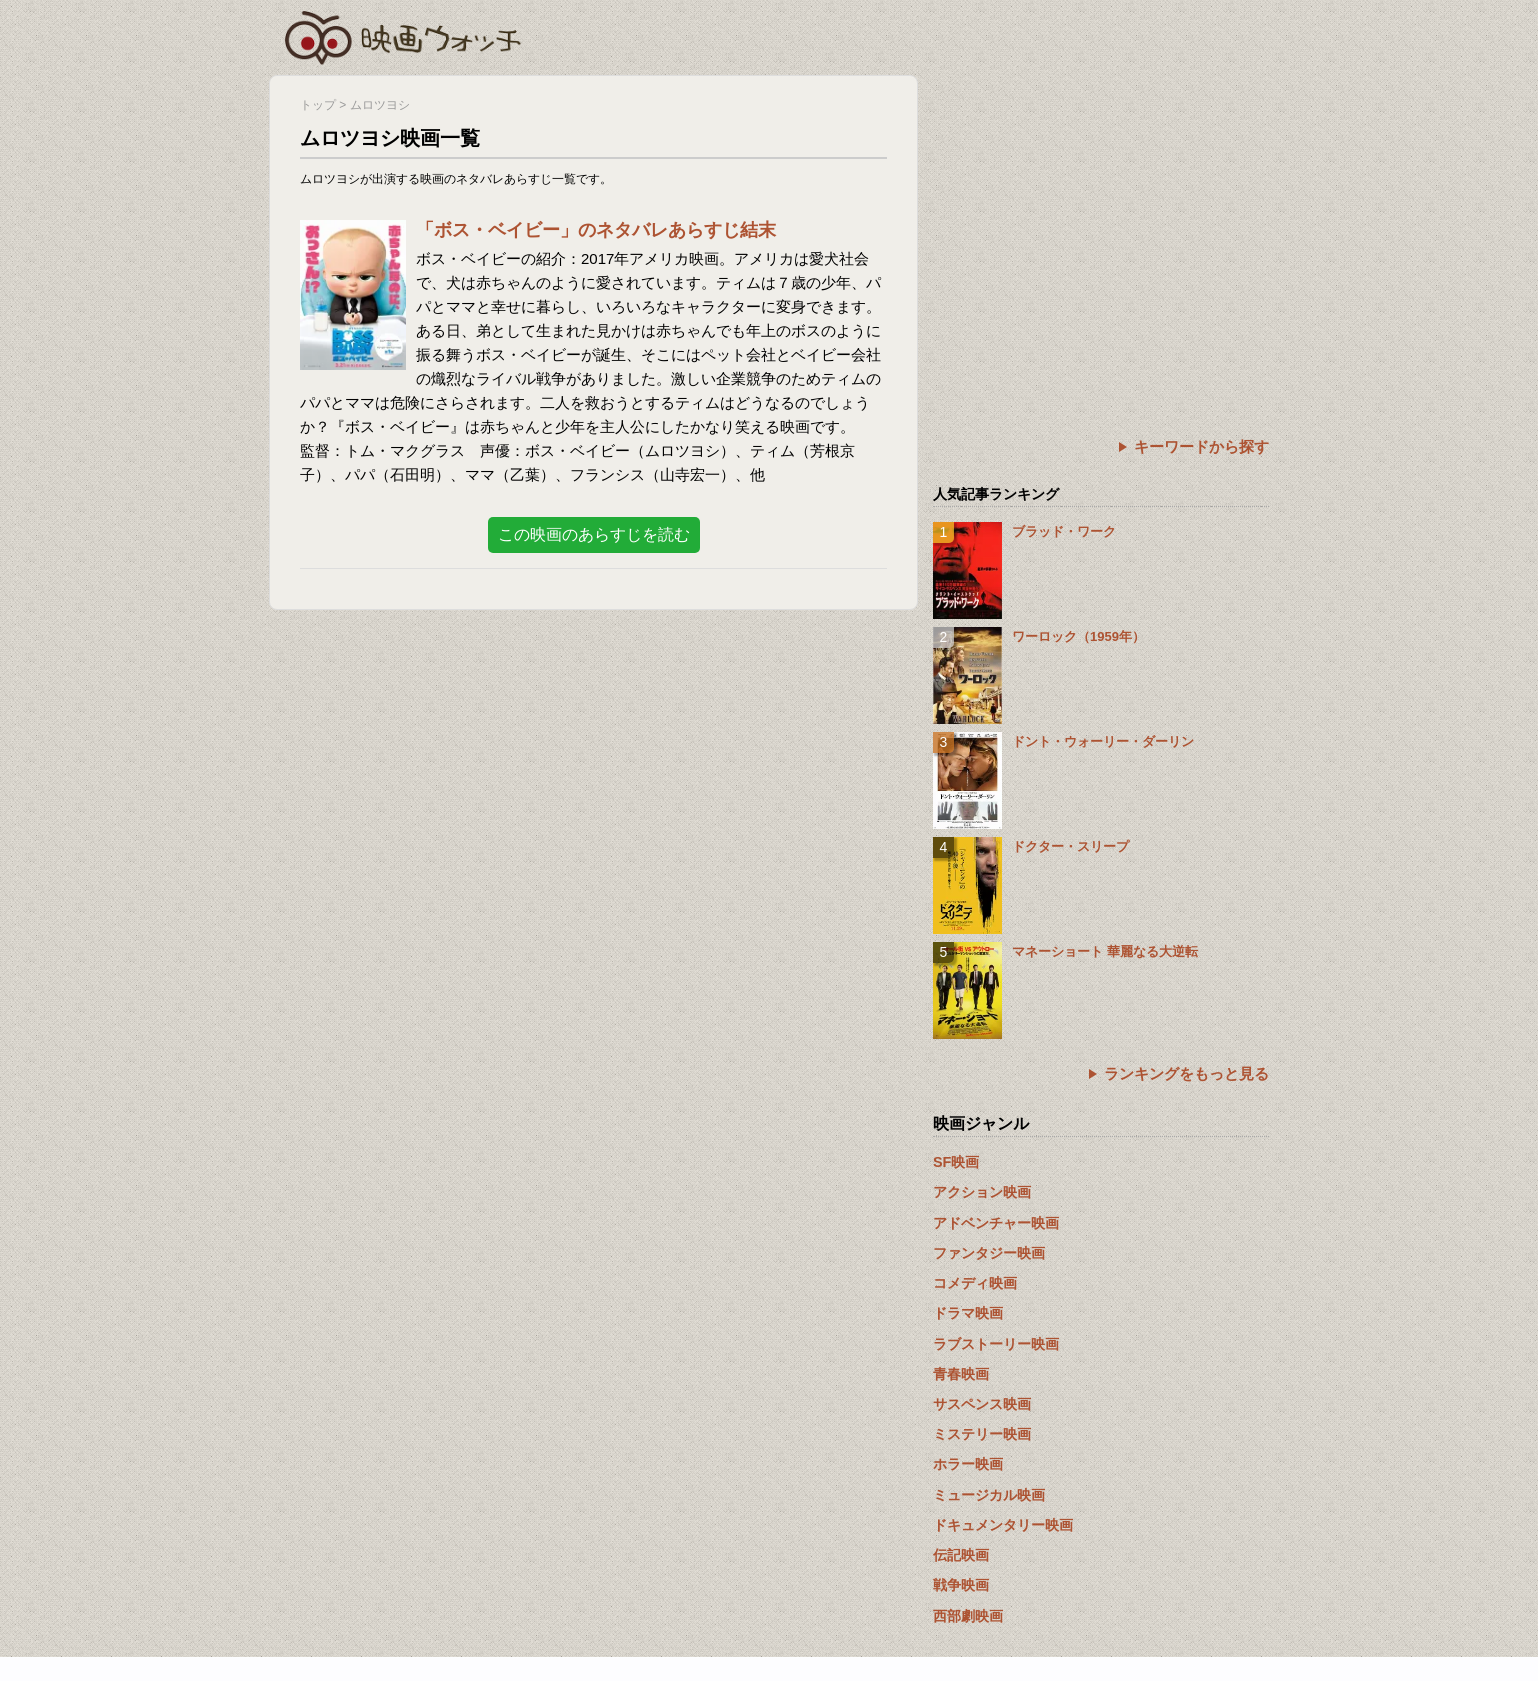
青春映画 (961, 1374)
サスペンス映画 (982, 1404)
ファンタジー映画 (989, 1253)
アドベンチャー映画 (996, 1223)
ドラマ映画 (968, 1313)
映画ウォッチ (404, 35)
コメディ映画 (975, 1283)
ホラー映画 (968, 1464)
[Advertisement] (1101, 215)
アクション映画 (982, 1192)
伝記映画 (961, 1555)
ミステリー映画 (982, 1434)
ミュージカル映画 (989, 1495)
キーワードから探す (1201, 446)
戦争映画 (961, 1585)
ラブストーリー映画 (996, 1344)
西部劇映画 (968, 1616)
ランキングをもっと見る (1186, 1073)
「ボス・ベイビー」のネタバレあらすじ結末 (596, 230)
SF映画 (956, 1162)
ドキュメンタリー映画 (1003, 1525)
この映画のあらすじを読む (594, 534)
